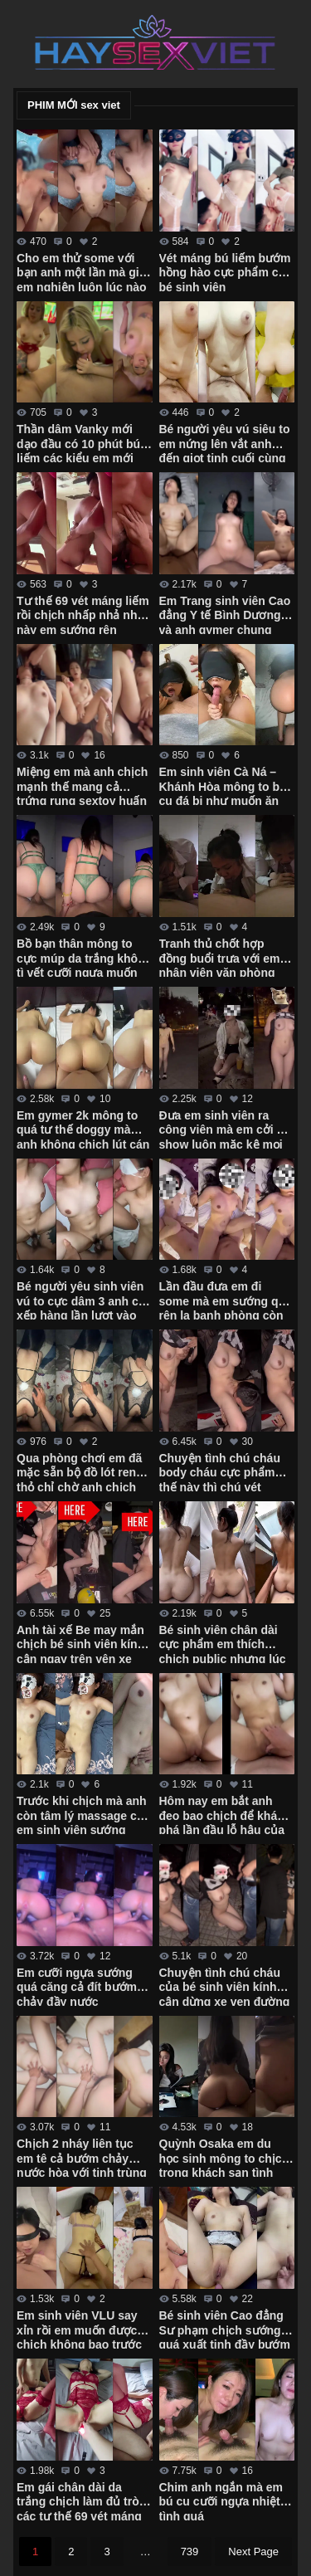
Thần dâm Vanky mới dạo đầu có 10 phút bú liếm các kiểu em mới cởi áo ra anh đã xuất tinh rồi (78, 442)
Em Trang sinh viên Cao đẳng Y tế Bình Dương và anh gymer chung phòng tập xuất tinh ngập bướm (225, 614)
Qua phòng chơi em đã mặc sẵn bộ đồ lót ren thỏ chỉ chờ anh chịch (79, 1471)
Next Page (253, 2551)
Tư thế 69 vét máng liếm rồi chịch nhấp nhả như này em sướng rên (83, 614)
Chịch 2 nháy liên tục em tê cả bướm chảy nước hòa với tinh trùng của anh (82, 2157)
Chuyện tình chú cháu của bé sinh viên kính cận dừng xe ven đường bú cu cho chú (224, 1986)
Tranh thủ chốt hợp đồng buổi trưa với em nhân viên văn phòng (219, 957)
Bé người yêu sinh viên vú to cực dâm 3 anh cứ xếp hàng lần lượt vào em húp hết (81, 1300)
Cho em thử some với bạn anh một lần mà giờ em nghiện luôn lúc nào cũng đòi (82, 271)
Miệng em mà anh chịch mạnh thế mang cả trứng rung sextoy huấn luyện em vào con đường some (82, 785)
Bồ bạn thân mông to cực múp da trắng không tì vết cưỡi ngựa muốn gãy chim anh (84, 957)
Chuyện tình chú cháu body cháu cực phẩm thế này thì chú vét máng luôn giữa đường (221, 1471)
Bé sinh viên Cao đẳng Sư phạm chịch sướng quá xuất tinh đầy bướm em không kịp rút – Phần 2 (226, 2329)
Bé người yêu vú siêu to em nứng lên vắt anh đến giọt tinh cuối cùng (224, 442)
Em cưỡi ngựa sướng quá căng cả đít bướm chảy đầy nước (77, 1986)
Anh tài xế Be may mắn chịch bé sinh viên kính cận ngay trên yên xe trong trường (80, 1643)
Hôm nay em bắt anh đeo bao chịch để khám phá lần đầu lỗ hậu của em (223, 1814)
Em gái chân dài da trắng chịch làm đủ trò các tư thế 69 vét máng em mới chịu (79, 2500)
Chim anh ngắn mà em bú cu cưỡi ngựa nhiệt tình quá (221, 2500)
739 (190, 2551)
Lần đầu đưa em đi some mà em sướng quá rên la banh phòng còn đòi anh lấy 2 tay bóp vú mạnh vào (225, 1300)
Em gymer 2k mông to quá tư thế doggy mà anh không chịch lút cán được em (83, 1129)
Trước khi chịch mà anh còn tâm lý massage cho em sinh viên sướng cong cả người (84, 1814)
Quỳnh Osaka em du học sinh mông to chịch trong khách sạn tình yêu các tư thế (224, 2157)
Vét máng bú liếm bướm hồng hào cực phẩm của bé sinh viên (226, 271)
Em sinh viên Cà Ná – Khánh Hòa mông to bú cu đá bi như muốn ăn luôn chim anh (223, 785)
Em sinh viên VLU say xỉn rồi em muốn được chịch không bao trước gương (79, 2329)
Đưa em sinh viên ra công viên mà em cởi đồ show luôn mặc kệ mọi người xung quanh (225, 1129)
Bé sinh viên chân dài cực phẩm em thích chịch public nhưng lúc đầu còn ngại (222, 1643)
